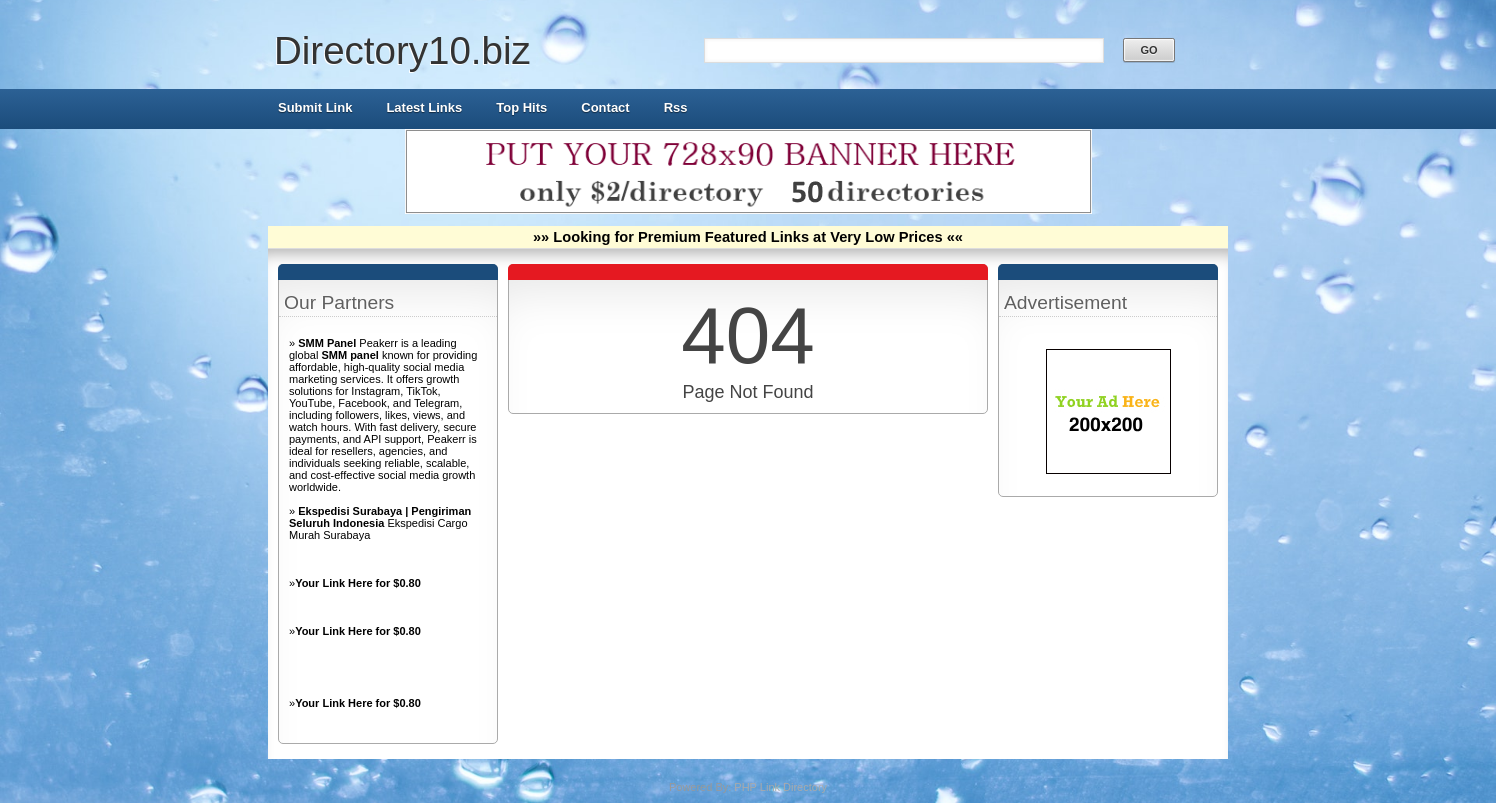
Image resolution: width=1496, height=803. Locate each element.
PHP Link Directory (780, 787)
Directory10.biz (402, 50)
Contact (605, 107)
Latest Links (424, 107)
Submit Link (315, 107)
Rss (676, 107)
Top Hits (521, 107)
